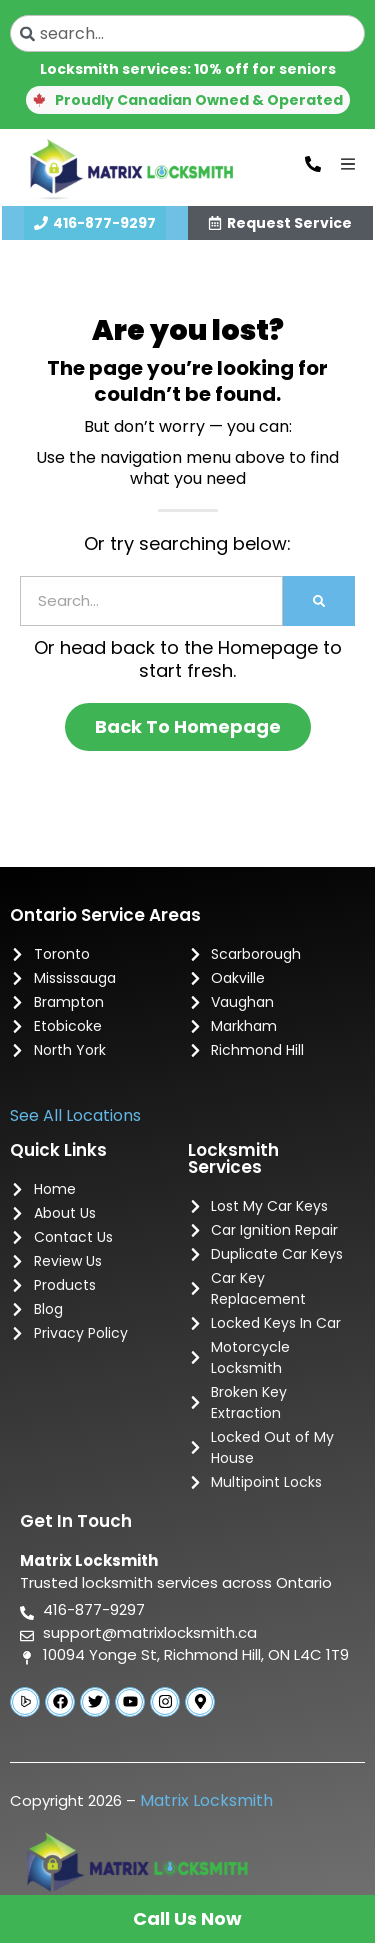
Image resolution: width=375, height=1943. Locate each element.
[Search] (319, 601)
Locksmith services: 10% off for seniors (188, 69)
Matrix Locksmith (206, 1800)
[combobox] (187, 33)
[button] (188, 100)
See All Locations (75, 1115)
